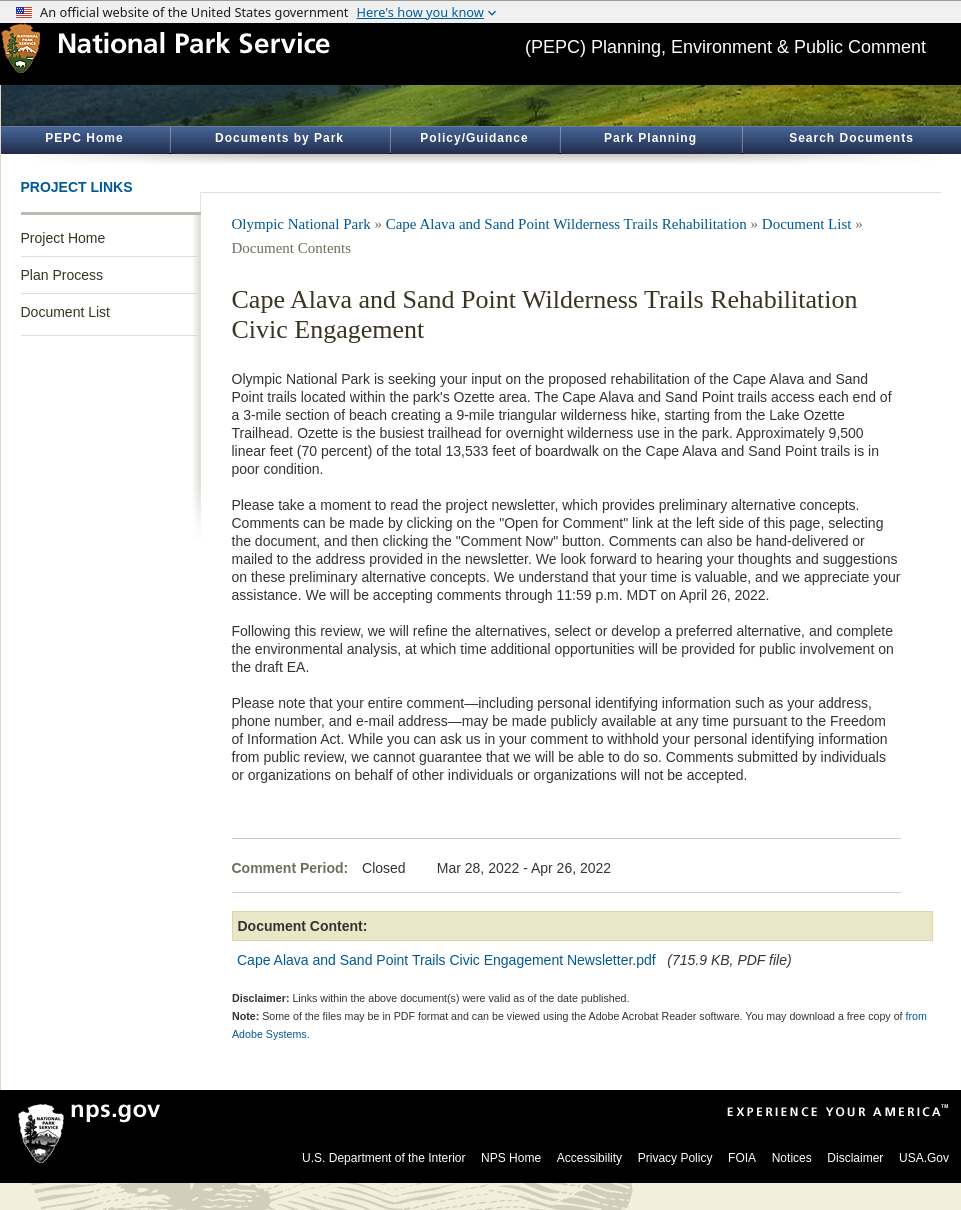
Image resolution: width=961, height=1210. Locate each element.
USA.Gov (924, 1158)
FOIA (742, 1158)
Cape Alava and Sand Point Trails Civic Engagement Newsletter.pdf (446, 960)
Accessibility (589, 1158)
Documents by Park (279, 138)
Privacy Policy (675, 1158)
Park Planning (650, 138)
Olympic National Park (301, 224)
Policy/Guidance (474, 138)
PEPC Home (84, 138)
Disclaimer (855, 1158)
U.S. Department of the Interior (383, 1158)
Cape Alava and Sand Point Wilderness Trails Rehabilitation (566, 224)
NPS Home (511, 1158)
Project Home (63, 238)
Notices (792, 1158)
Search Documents (851, 138)
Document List (65, 312)
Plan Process (62, 275)
